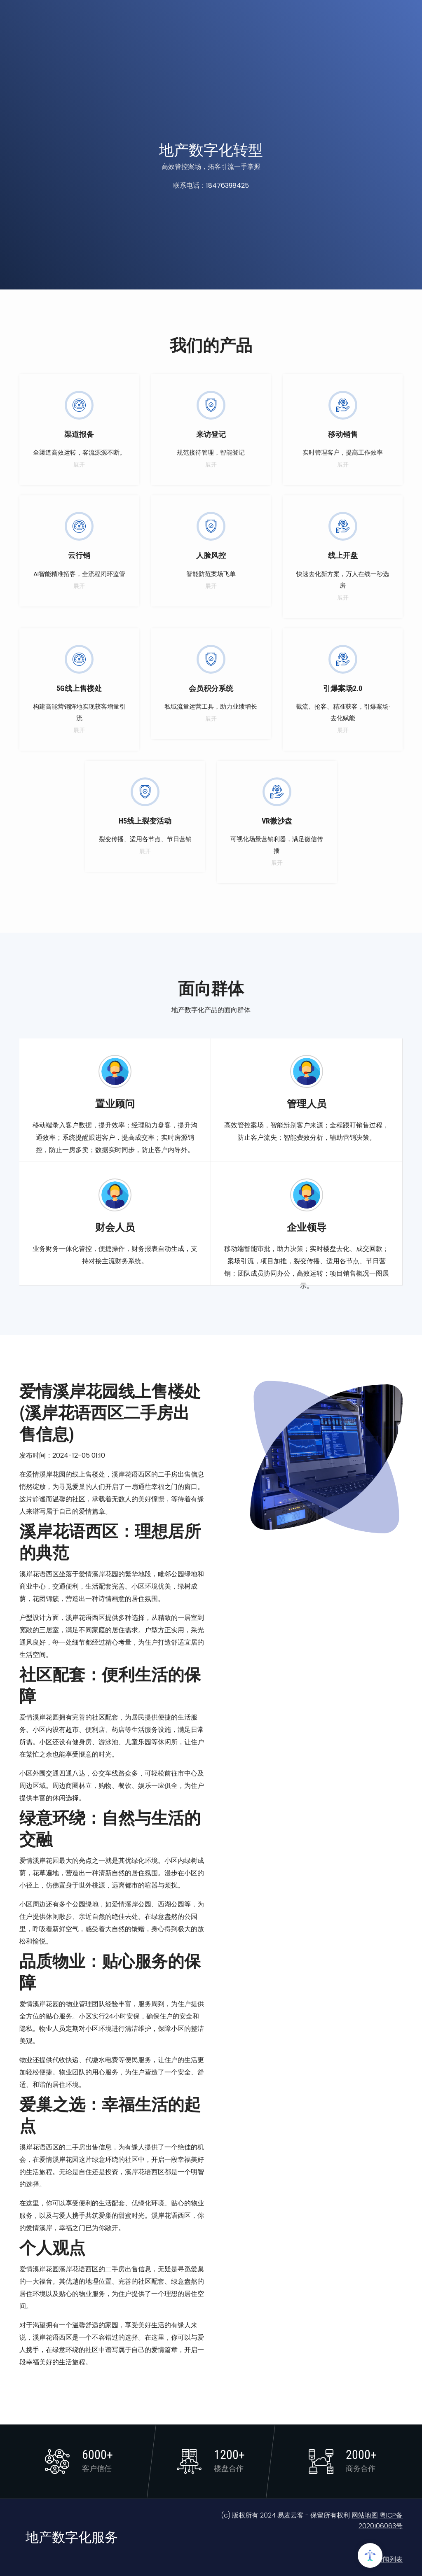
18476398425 (227, 185)
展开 (79, 464)
